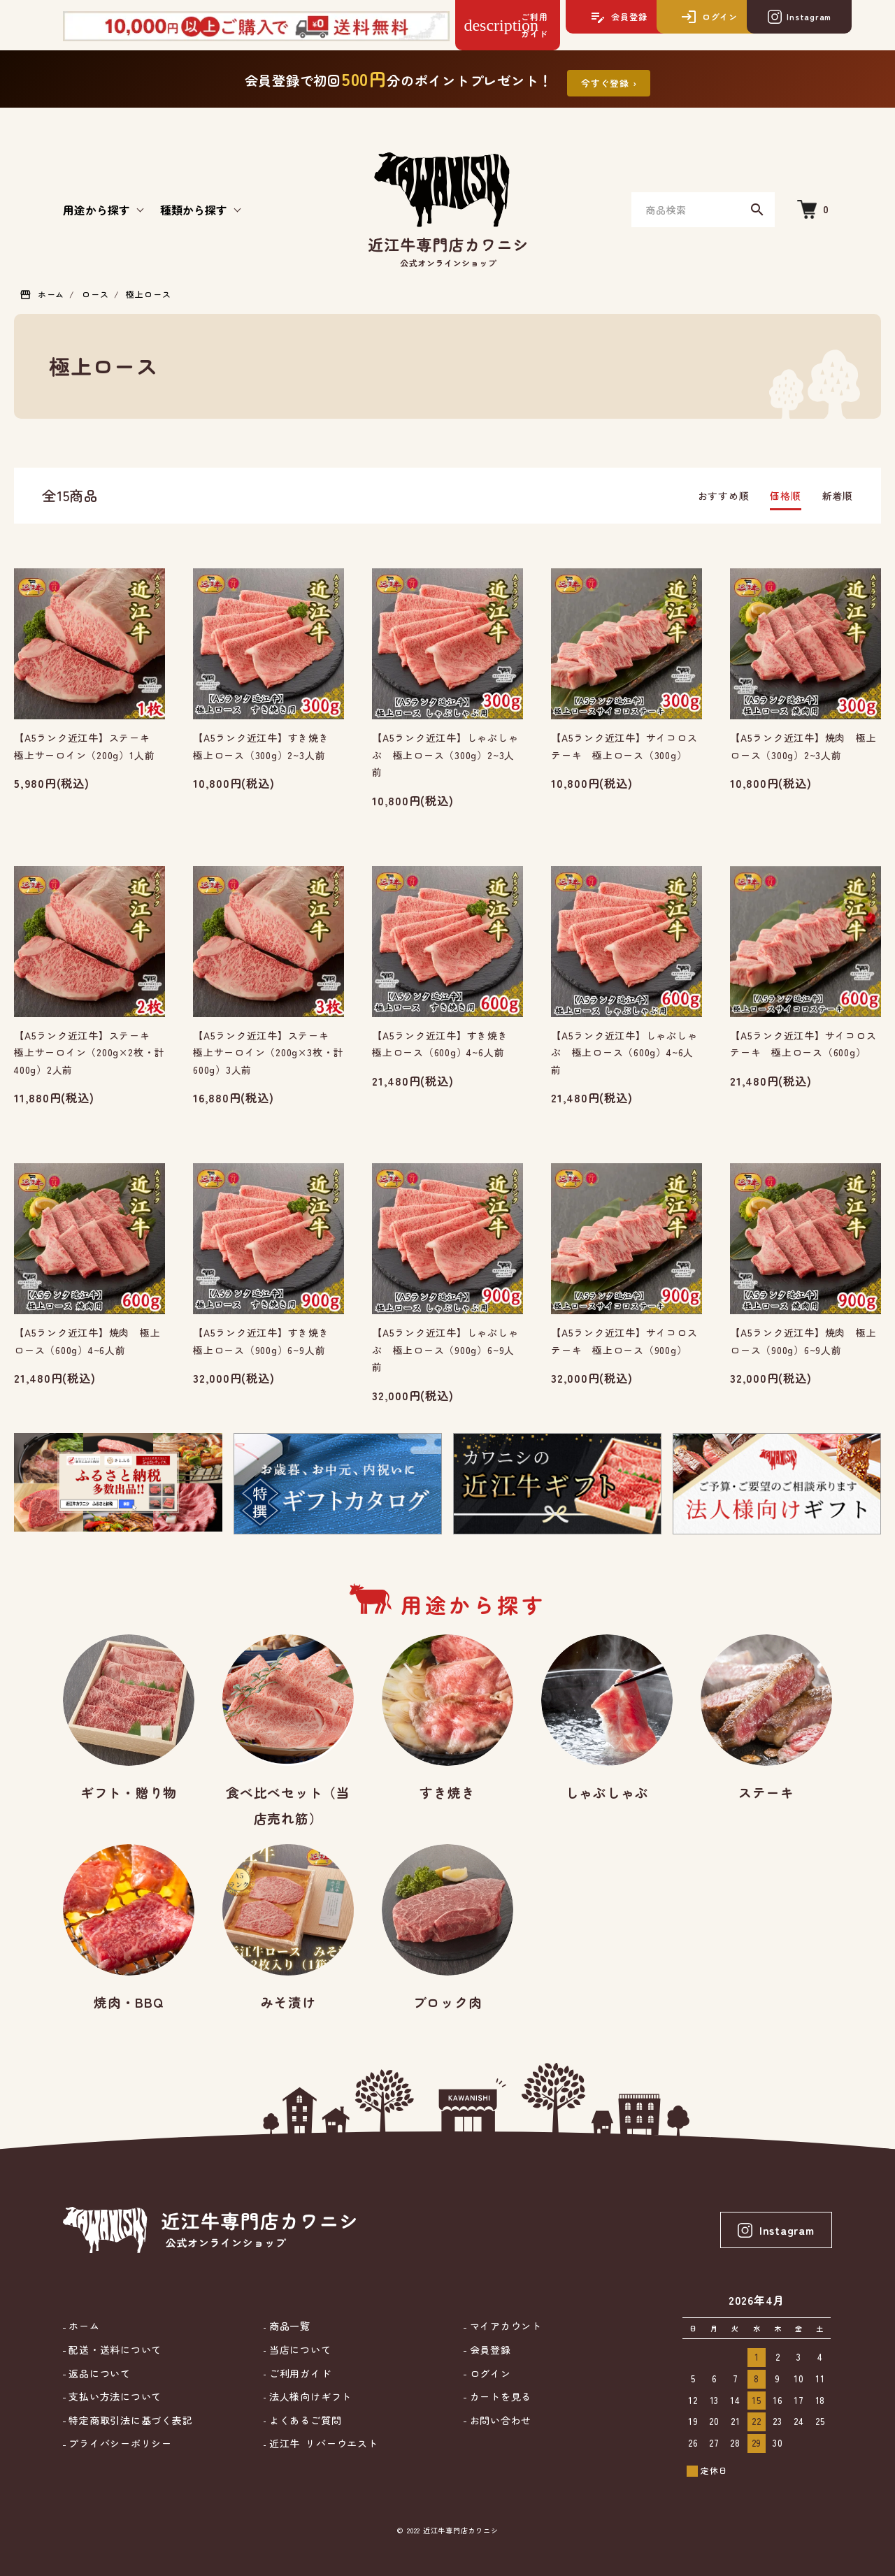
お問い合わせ (498, 2420)
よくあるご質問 (303, 2420)
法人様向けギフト (309, 2396)
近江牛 (322, 2444)
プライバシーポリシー (119, 2443)
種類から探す (193, 209)
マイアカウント (504, 2326)
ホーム (51, 294)
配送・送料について (114, 2349)
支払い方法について (114, 2396)
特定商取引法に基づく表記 (129, 2420)
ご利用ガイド (298, 2373)
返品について (98, 2373)
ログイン (488, 2373)
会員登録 (488, 2349)
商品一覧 (288, 2326)
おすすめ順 (724, 496)
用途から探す (96, 209)
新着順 (837, 496)
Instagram (776, 2230)
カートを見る (498, 2396)
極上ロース (148, 294)
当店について (298, 2349)
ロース (95, 294)
